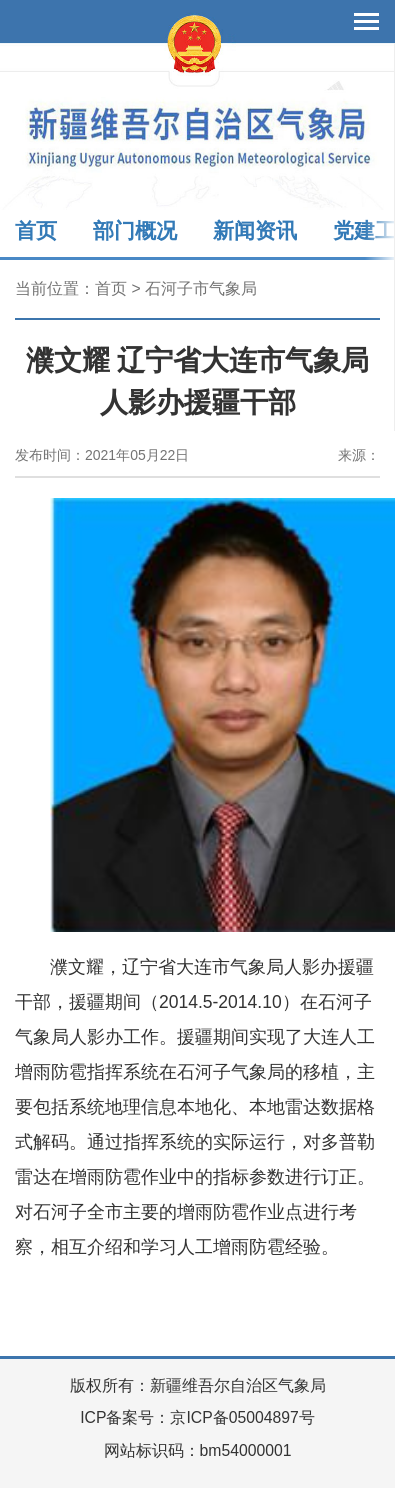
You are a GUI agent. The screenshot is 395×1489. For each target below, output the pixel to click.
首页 (36, 230)
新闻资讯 (255, 230)
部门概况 (135, 230)
